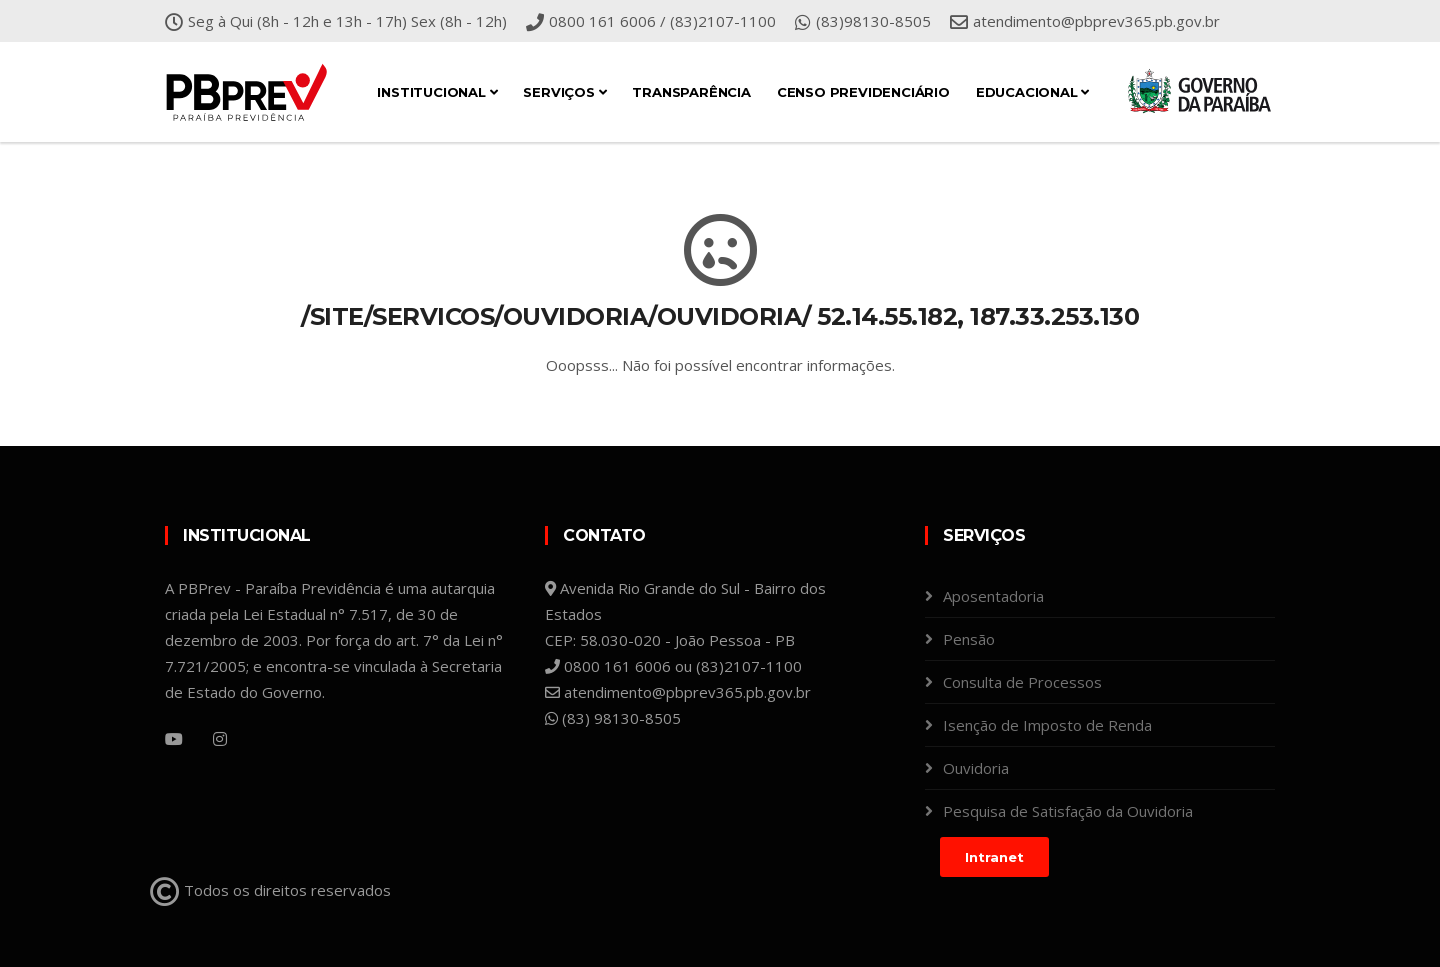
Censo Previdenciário (863, 92)
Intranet (994, 857)
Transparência (691, 92)
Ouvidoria (976, 768)
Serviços (564, 92)
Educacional (1032, 92)
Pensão (969, 639)
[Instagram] (220, 739)
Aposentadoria (993, 596)
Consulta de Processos (1022, 682)
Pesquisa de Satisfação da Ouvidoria (1068, 811)
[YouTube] (174, 739)
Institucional (437, 92)
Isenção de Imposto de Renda (1047, 725)
